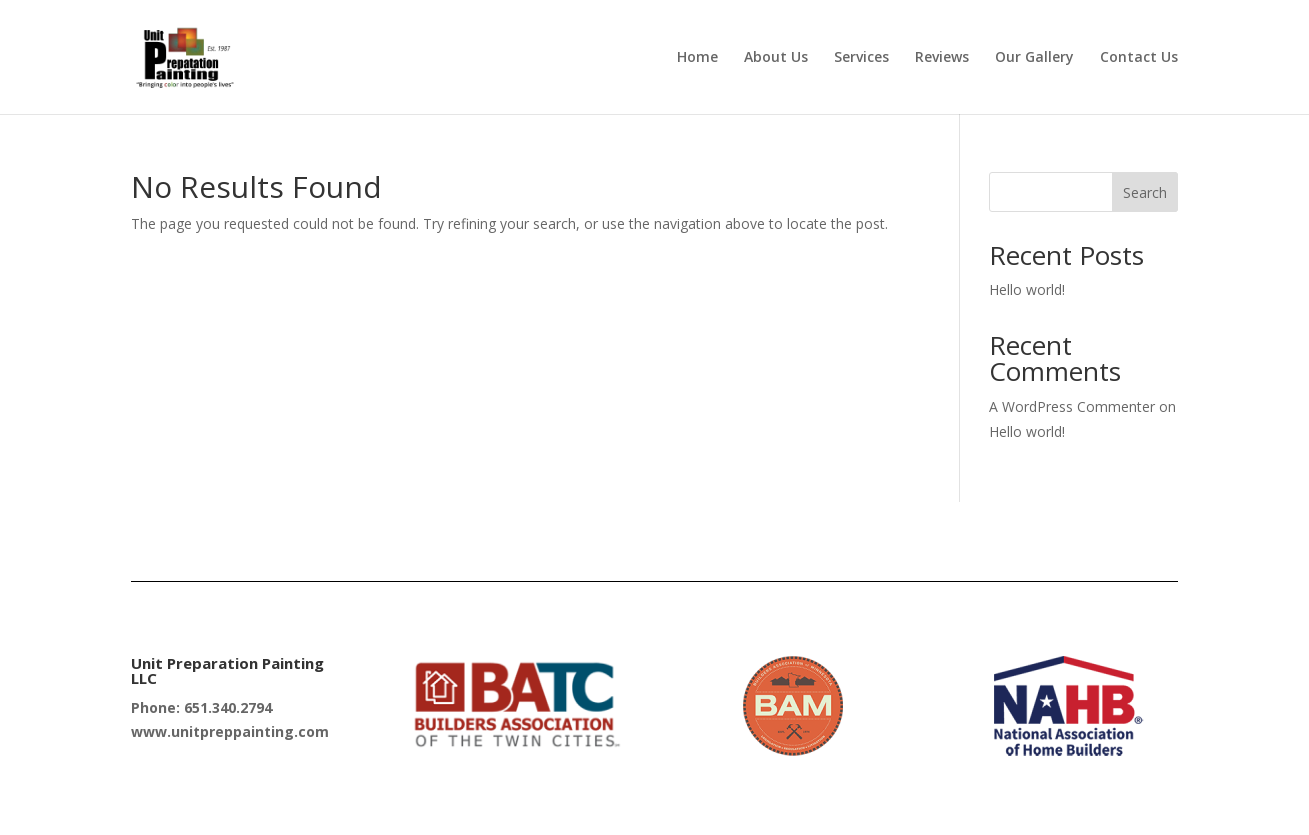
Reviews (942, 58)
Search (1145, 192)
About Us (776, 58)
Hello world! (1027, 289)
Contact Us (1139, 58)
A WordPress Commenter (1072, 406)
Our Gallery (1034, 58)
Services (861, 58)
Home (697, 58)
